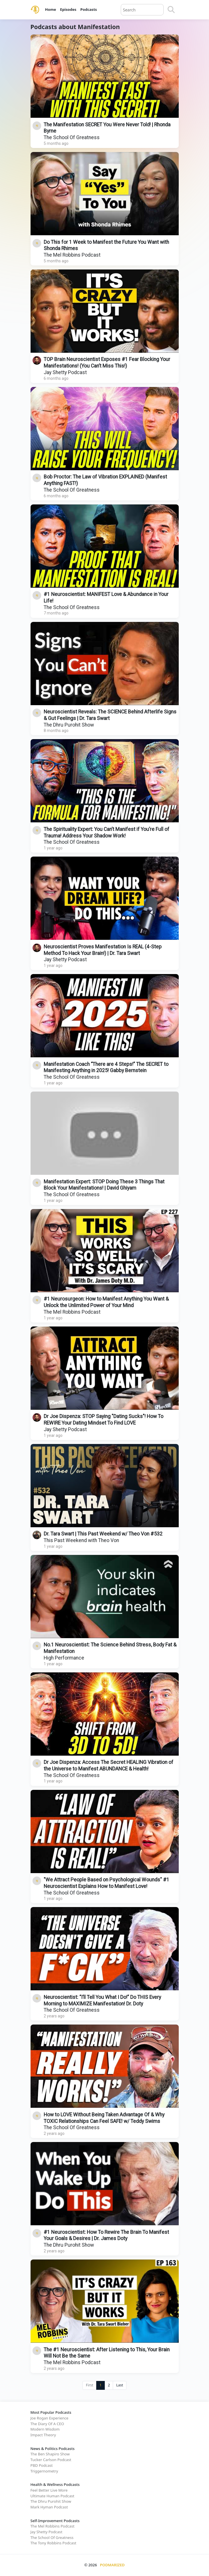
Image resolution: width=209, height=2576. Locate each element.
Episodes (68, 9)
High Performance (64, 1658)
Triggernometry (44, 2471)
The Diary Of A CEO (47, 2423)
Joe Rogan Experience (50, 2418)
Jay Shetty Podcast (65, 372)
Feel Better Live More (49, 2490)
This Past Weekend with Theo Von (81, 1540)
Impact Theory (43, 2434)
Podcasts (88, 9)
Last (119, 2385)
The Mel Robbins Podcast (72, 255)
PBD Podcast (42, 2465)
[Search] (171, 9)
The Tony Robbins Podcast (54, 2542)
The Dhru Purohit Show (69, 725)
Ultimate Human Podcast (53, 2495)
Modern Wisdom (45, 2429)
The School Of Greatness (72, 137)
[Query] (142, 9)
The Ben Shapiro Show (50, 2454)
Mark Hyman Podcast (49, 2507)
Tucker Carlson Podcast (51, 2459)
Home (50, 9)
